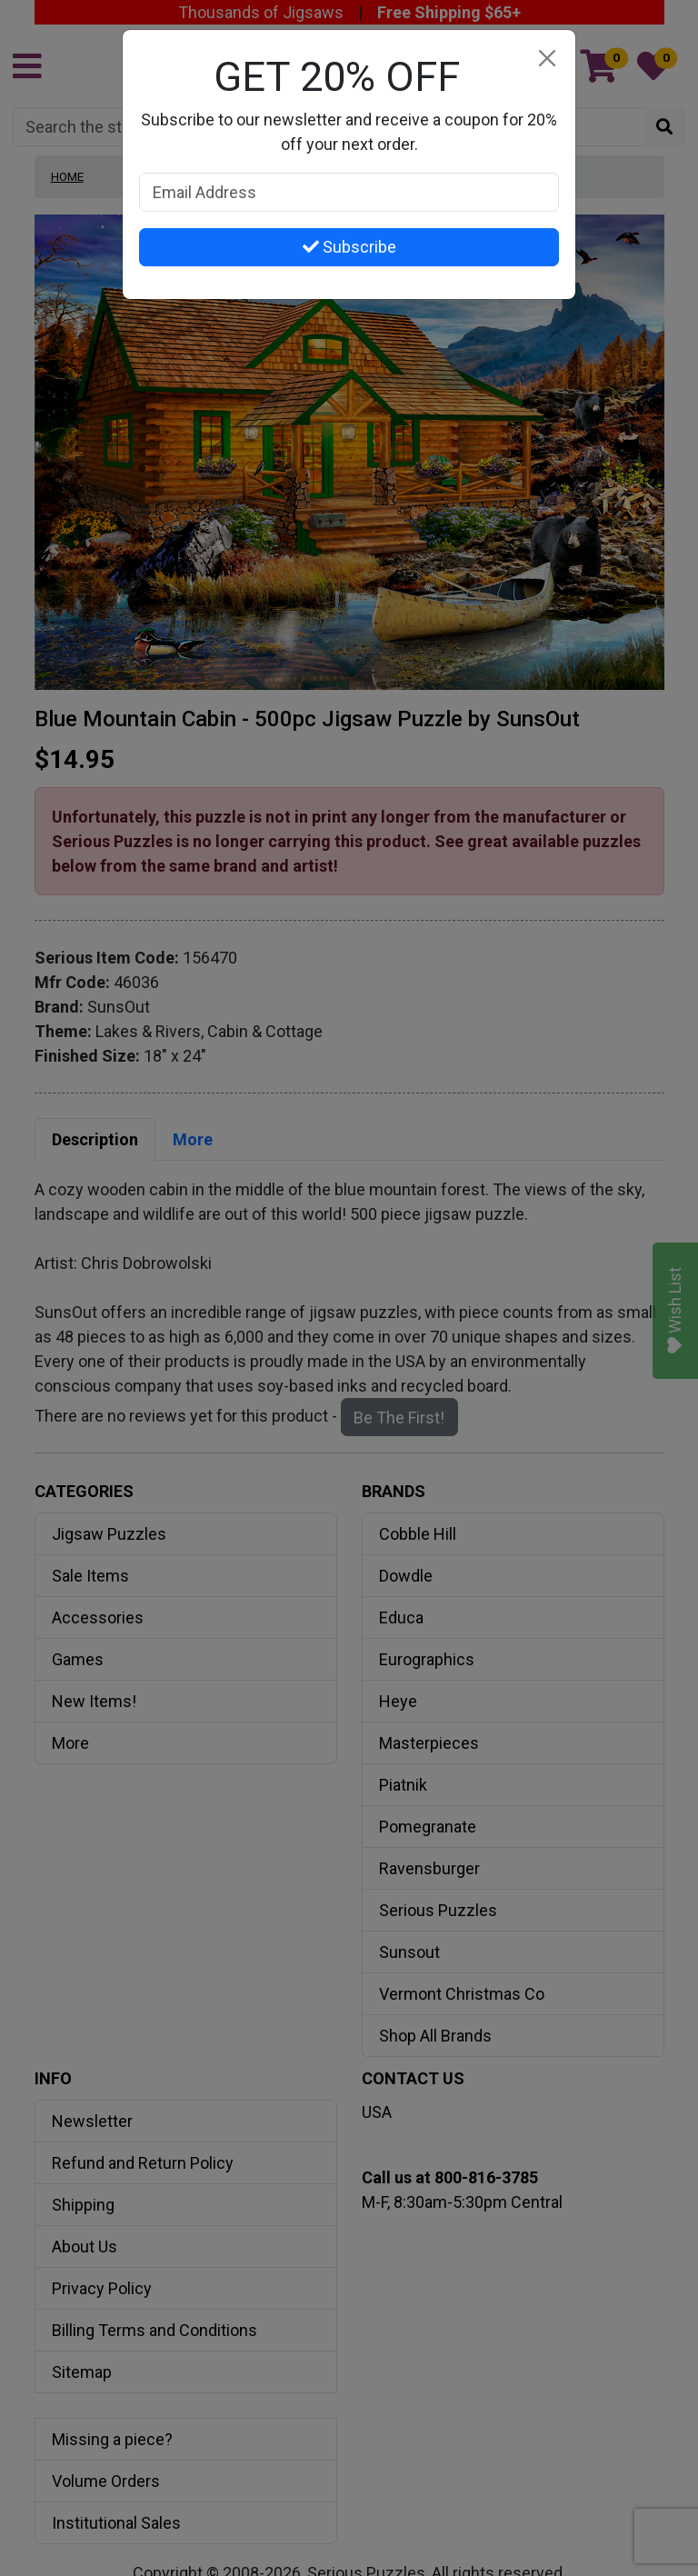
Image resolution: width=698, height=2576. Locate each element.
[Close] (546, 58)
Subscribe (349, 246)
